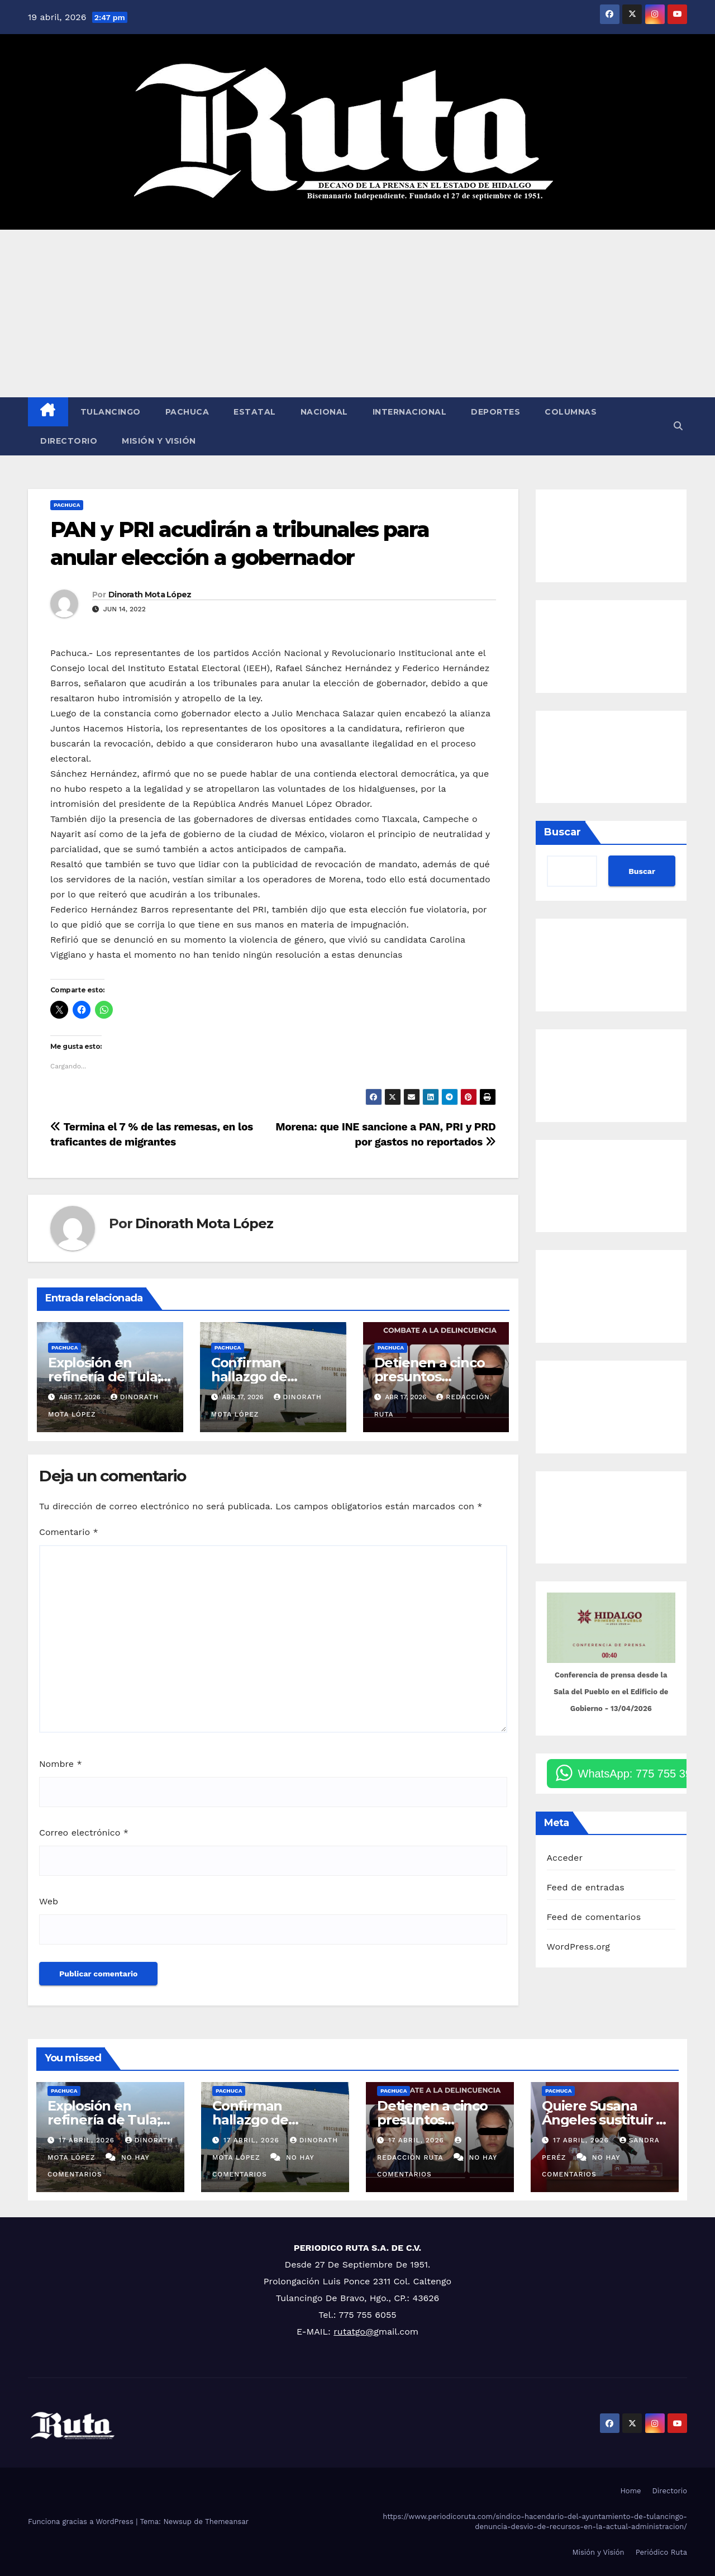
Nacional (324, 412)
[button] (678, 426)
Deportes (495, 412)
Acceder (565, 1857)
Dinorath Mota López (150, 595)
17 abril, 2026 (88, 2140)
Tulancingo (110, 412)
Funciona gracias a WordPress (82, 2521)
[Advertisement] (357, 313)
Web (48, 1901)
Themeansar (227, 2521)
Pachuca (187, 412)
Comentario (68, 1532)
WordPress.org (579, 1946)
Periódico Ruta (661, 2552)
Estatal (254, 412)
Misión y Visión (159, 441)
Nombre (60, 1763)
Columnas (571, 412)
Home (630, 2491)
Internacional (410, 412)
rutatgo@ (353, 2331)
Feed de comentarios (594, 1917)
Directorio (68, 441)
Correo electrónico (83, 1832)
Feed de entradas (586, 1887)
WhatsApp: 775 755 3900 (641, 1773)
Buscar (562, 832)
